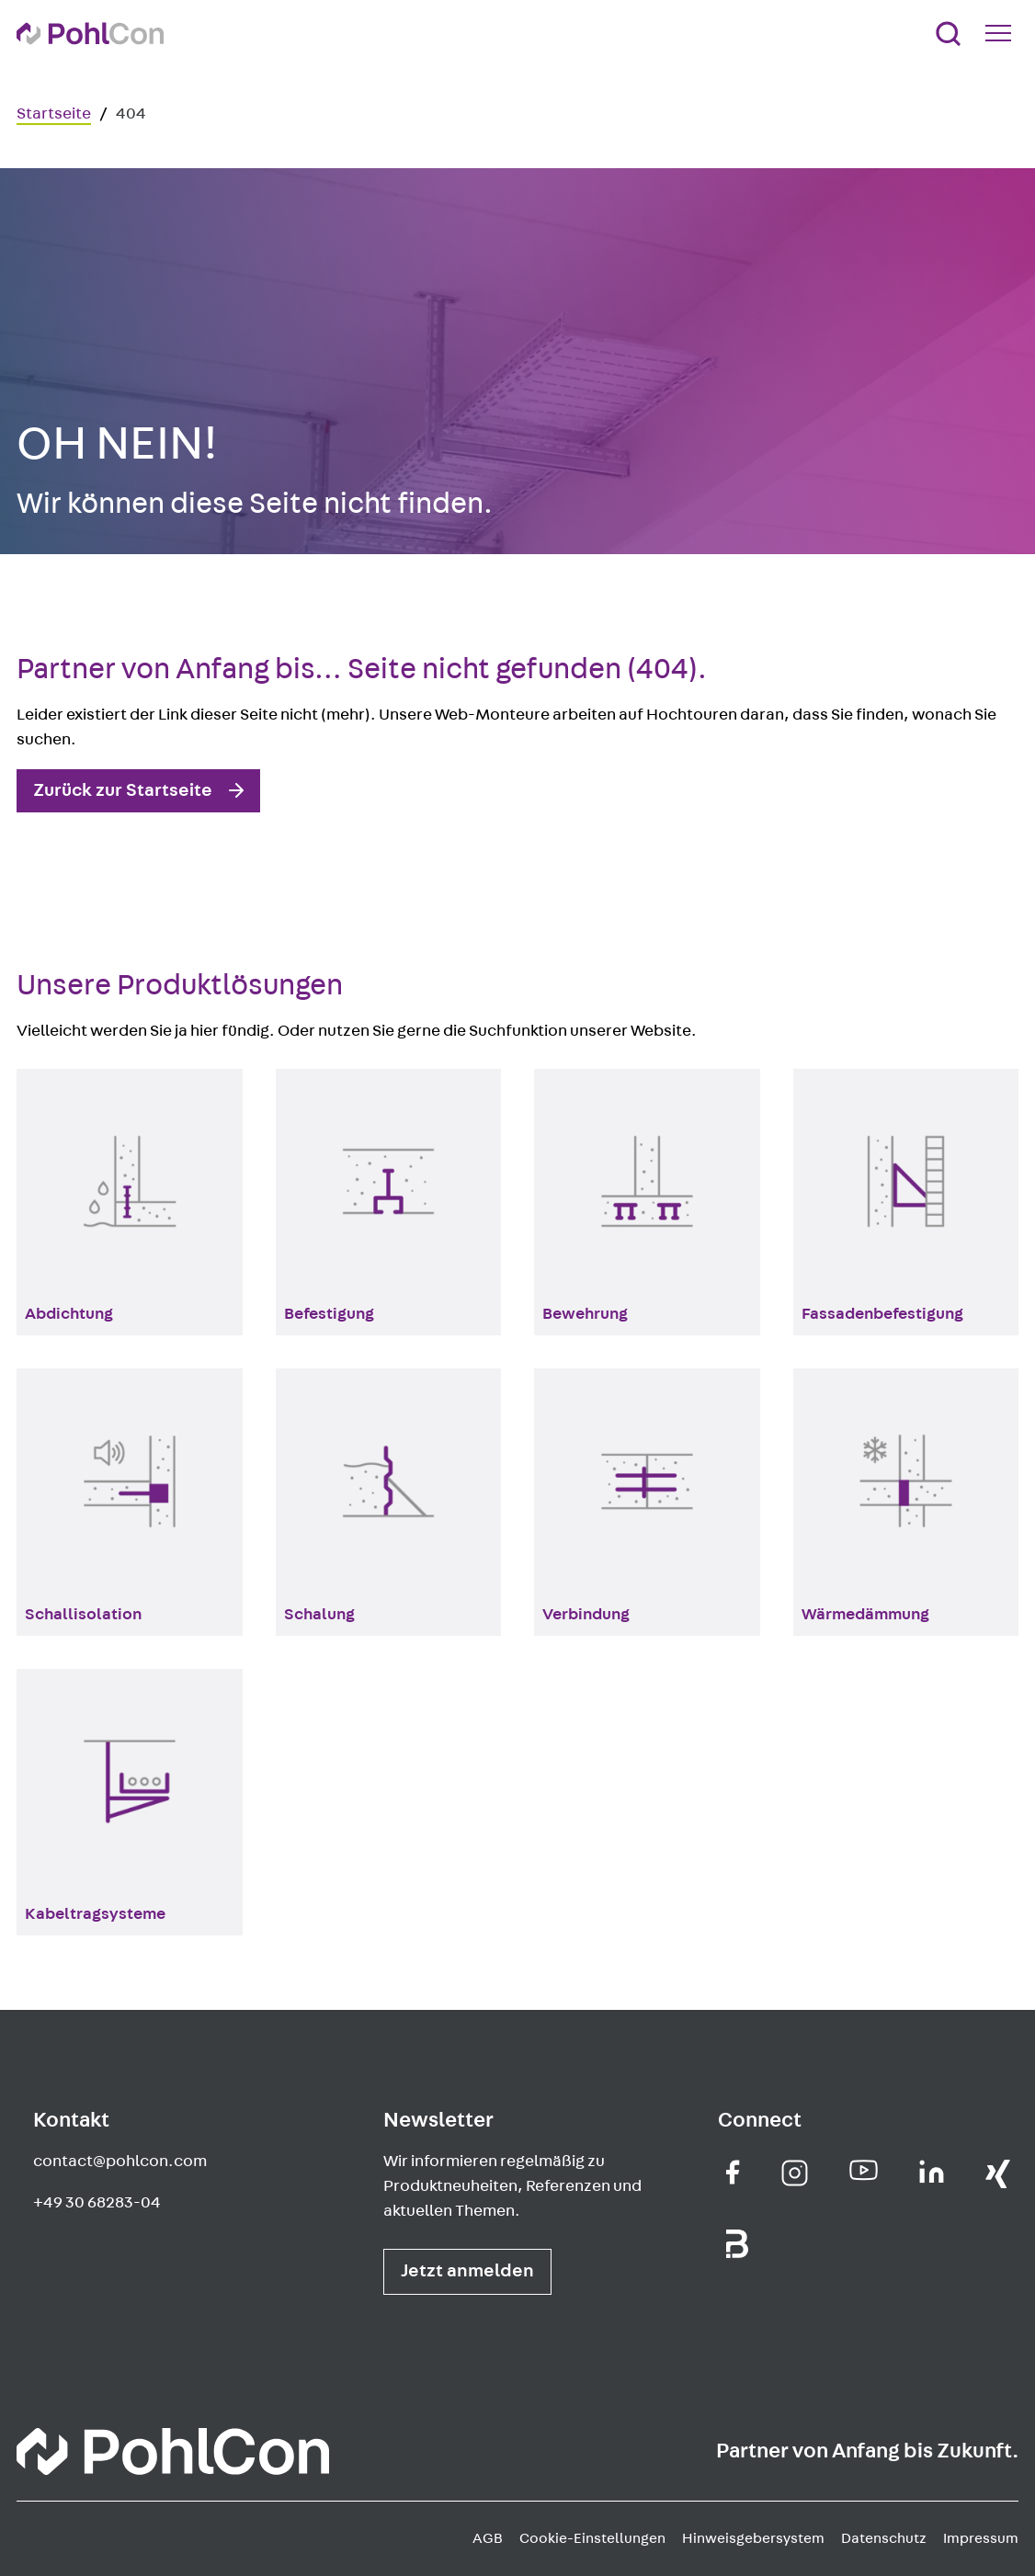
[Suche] (948, 33)
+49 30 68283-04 (97, 2203)
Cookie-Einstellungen (592, 2538)
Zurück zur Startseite (122, 790)
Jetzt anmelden (467, 2271)
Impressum (980, 2538)
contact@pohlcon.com (120, 2161)
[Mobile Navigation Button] (1001, 33)
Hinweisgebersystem (753, 2538)
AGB (487, 2538)
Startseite (54, 114)
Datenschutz (884, 2538)
